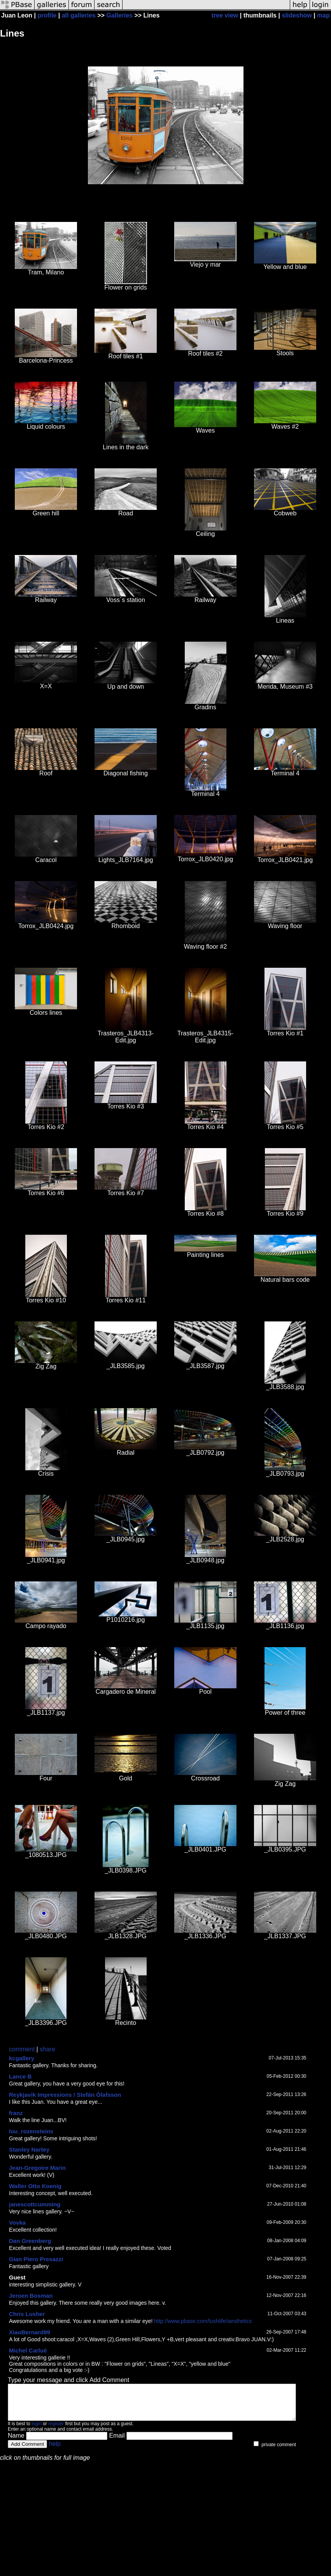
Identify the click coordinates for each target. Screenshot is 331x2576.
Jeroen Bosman (31, 2295)
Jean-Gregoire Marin (37, 2167)
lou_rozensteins (31, 2131)
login (36, 2430)
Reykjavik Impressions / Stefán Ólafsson (65, 2094)
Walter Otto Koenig (35, 2186)
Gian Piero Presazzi (36, 2259)
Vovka (17, 2222)
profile (46, 15)
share (47, 2049)
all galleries (79, 15)
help (55, 2450)
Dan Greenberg (30, 2240)
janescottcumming (35, 2204)
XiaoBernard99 (29, 2332)
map (323, 15)
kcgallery (21, 2058)
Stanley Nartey (29, 2149)
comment (22, 2049)
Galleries (119, 15)
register (56, 2430)
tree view (225, 15)
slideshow (297, 15)
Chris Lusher (27, 2314)
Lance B (20, 2076)
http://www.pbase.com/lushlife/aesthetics (203, 2321)
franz (16, 2113)
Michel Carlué (28, 2350)
